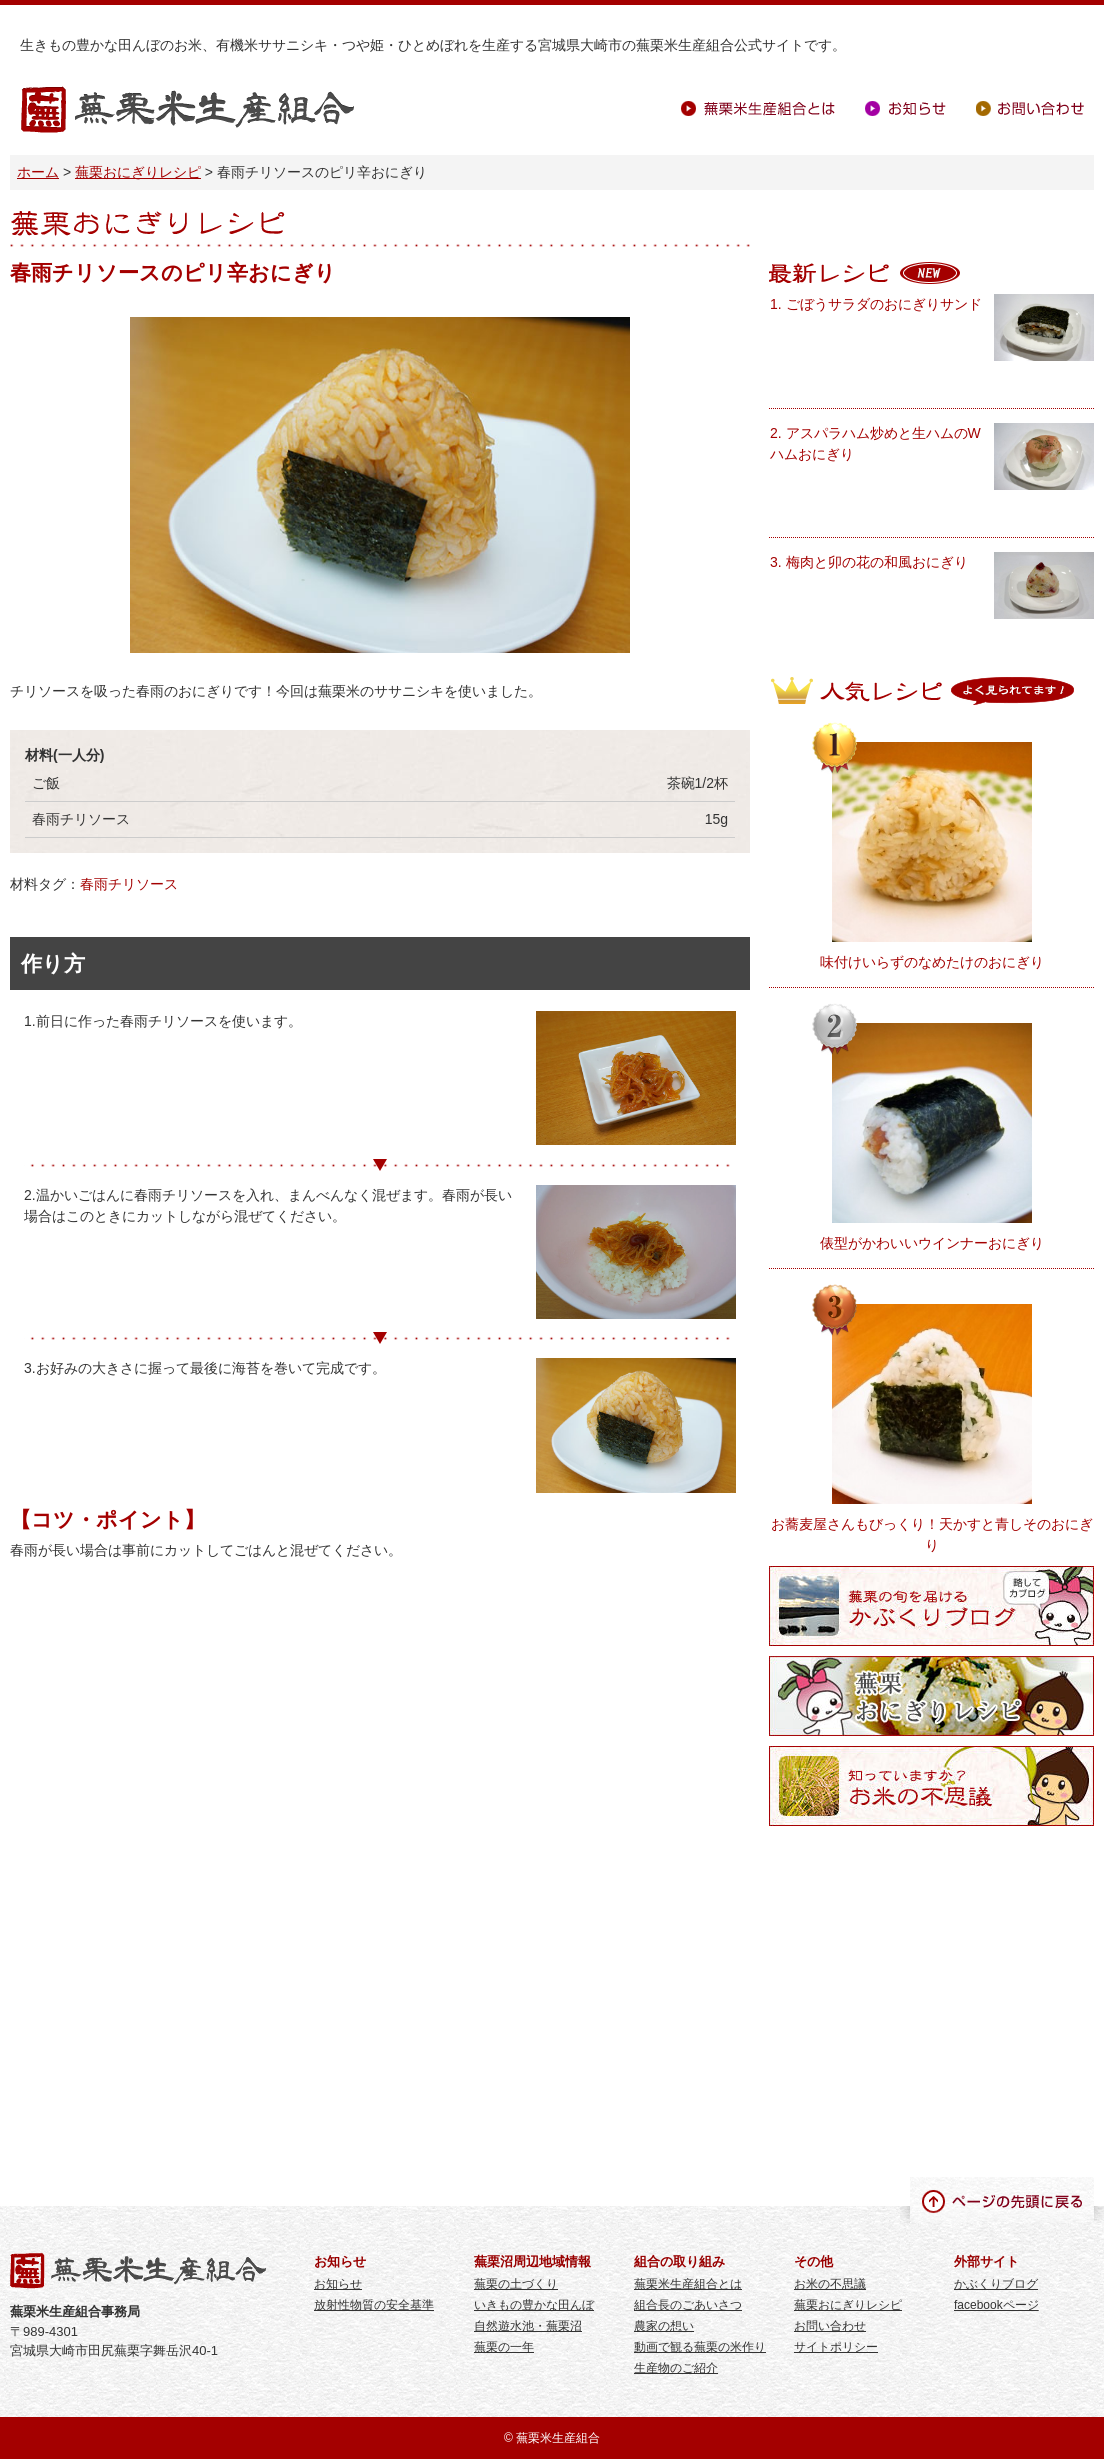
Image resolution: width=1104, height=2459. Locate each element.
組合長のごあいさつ (688, 2305)
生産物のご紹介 (676, 2368)
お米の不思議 (830, 2284)
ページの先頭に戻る (1002, 2200)
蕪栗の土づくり (516, 2284)
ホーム (38, 172)
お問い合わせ (1030, 108)
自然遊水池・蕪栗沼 (528, 2326)
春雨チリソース (129, 884)
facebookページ (996, 2305)
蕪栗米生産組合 (187, 110)
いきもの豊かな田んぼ (534, 2305)
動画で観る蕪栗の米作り (700, 2347)
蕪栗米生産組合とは (758, 108)
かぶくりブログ (996, 2284)
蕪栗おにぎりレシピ (138, 172)
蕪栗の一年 (504, 2347)
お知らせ (905, 108)
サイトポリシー (836, 2347)
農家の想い (664, 2326)
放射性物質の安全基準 (374, 2305)
